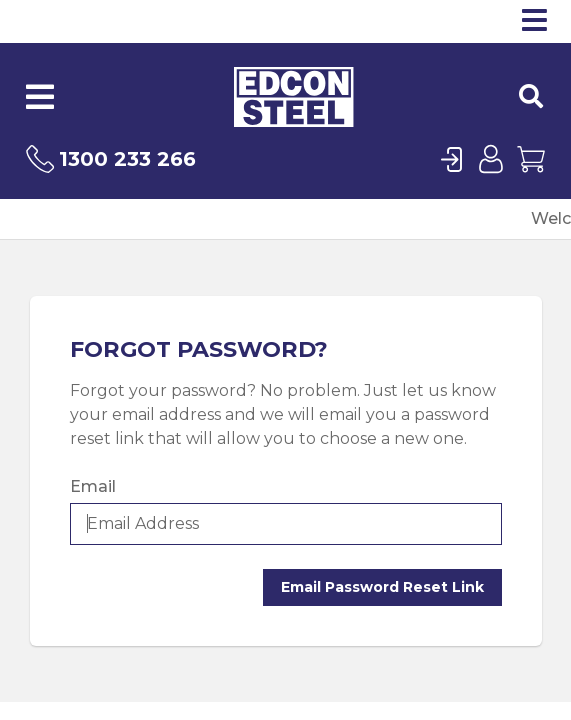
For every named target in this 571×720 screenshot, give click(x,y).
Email (93, 486)
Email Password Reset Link (382, 587)
